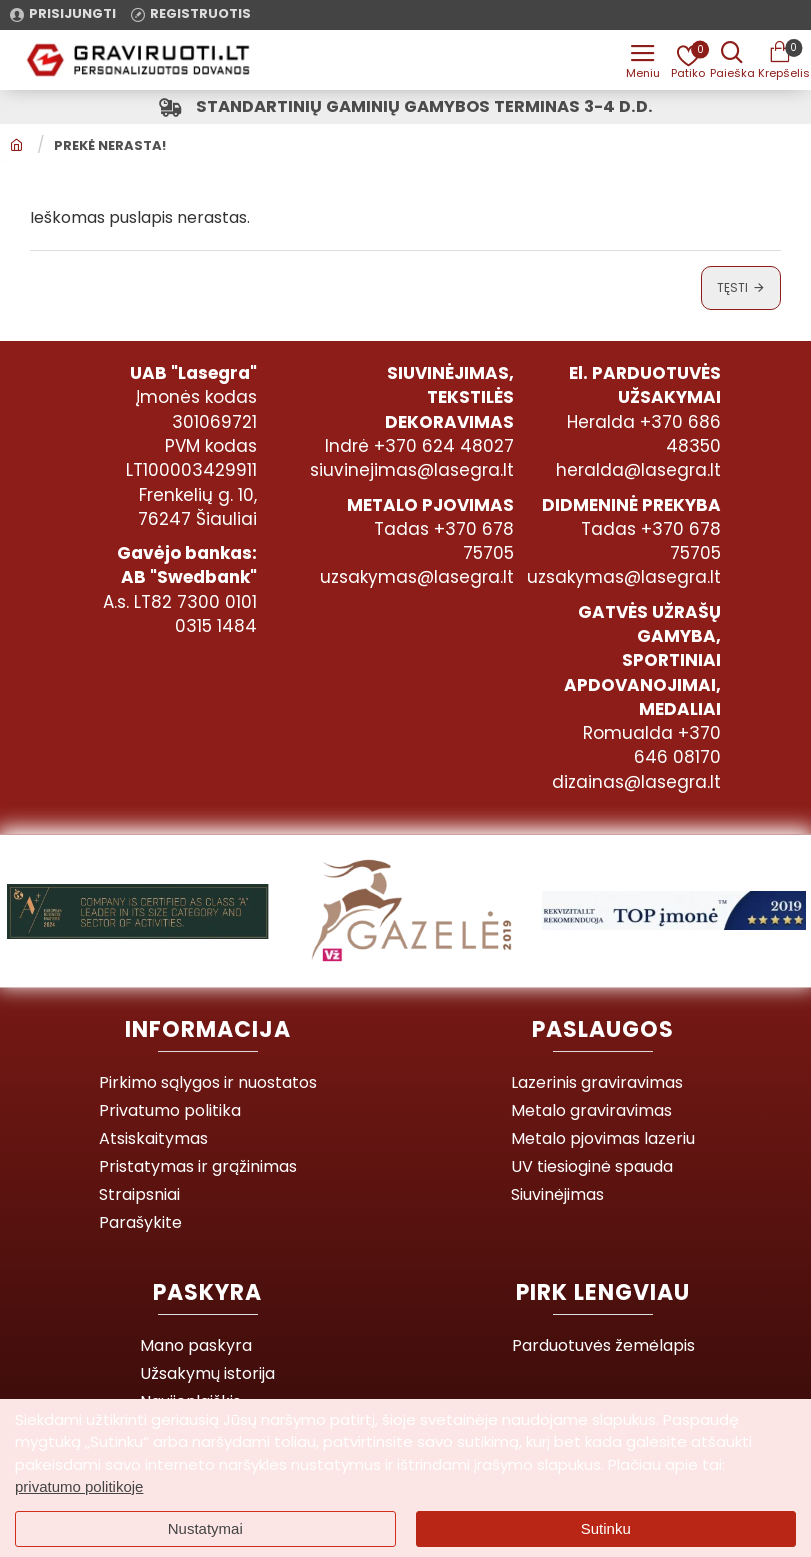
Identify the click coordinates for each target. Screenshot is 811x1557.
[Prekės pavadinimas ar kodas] (731, 60)
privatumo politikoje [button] (79, 1486)
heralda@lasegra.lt (638, 472)
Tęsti (732, 289)
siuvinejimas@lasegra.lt (412, 472)
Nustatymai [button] (205, 1528)
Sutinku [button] (606, 1528)
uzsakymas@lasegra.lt (417, 579)
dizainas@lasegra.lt (636, 783)
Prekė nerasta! (110, 148)
